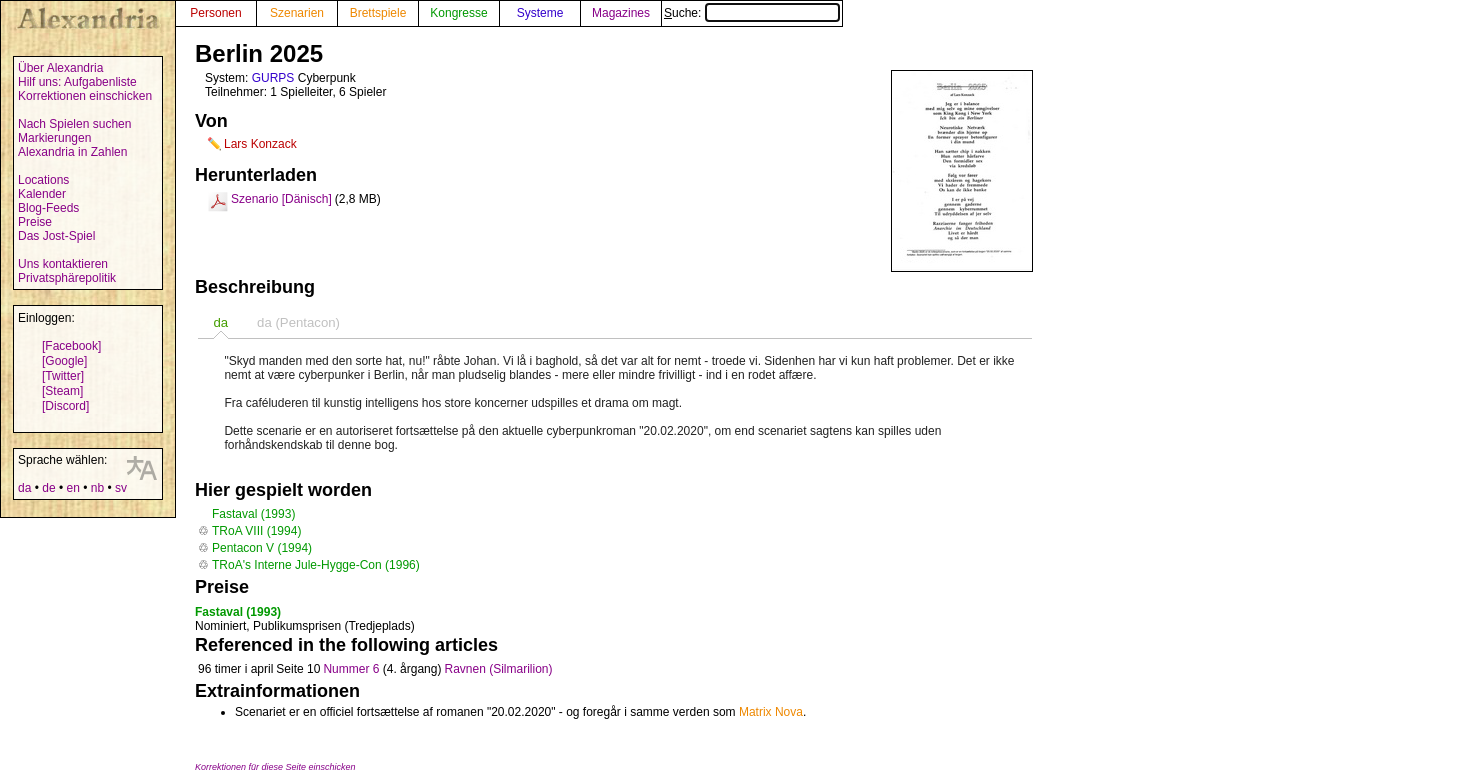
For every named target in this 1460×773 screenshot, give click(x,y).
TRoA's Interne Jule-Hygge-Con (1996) (316, 565)
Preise (35, 222)
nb (97, 488)
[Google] (64, 361)
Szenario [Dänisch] (281, 199)
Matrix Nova (771, 712)
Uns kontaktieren (63, 264)
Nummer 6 (351, 669)
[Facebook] (71, 346)
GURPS (273, 78)
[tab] (220, 322)
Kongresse (458, 13)
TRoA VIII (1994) (256, 531)
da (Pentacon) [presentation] (298, 322)
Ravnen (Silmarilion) (498, 669)
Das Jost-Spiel (56, 236)
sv (121, 488)
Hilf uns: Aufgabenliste (77, 82)
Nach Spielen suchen (74, 124)
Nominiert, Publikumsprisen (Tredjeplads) (305, 626)
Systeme (540, 13)
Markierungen (54, 138)
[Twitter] (63, 376)
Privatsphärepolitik (67, 278)
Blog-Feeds (48, 208)
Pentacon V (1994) (262, 548)
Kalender (42, 194)
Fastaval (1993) (253, 514)
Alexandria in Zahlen (72, 152)
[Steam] (62, 391)
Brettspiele (378, 13)
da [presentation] (220, 322)
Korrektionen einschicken (85, 96)
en (72, 488)
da (24, 488)
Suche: (752, 13)
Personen (215, 13)
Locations (43, 180)
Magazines (621, 13)
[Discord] (65, 406)
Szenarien (297, 13)
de (48, 488)
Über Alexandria (60, 68)
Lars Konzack (260, 144)
